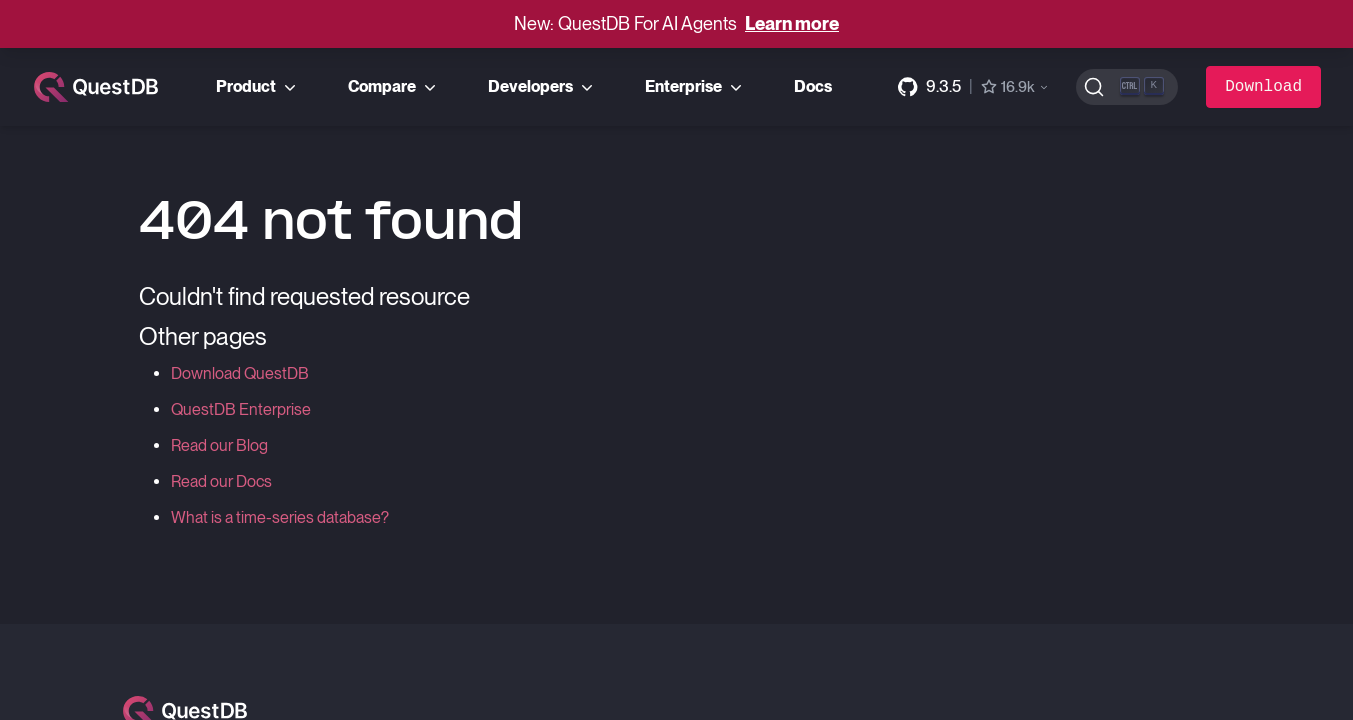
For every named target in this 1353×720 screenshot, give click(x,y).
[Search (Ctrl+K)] (1127, 87)
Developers (542, 87)
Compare (394, 87)
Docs (813, 86)
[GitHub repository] (974, 87)
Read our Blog (219, 445)
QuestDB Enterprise (241, 409)
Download (1263, 87)
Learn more (792, 23)
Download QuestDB (240, 373)
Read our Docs (221, 481)
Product (258, 87)
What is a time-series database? (280, 517)
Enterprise (695, 87)
